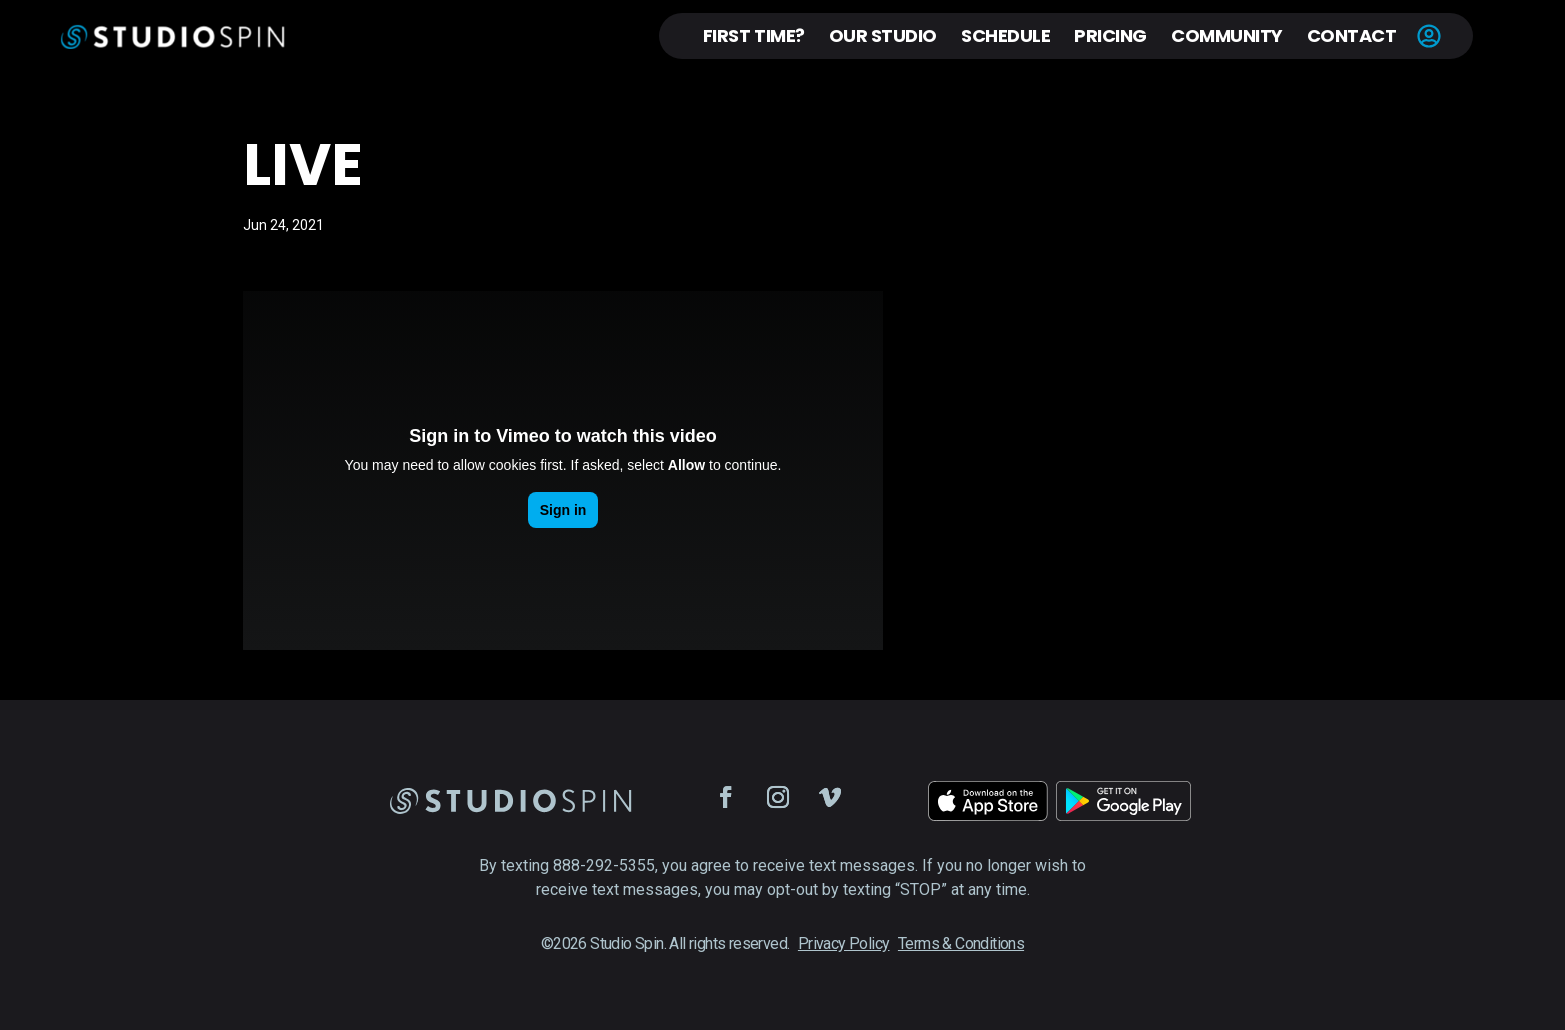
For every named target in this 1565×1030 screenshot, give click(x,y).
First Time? (754, 35)
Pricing (1110, 35)
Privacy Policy (844, 943)
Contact (1352, 35)
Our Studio (883, 35)
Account (1429, 36)
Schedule (1005, 35)
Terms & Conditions (961, 943)
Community (1227, 35)
